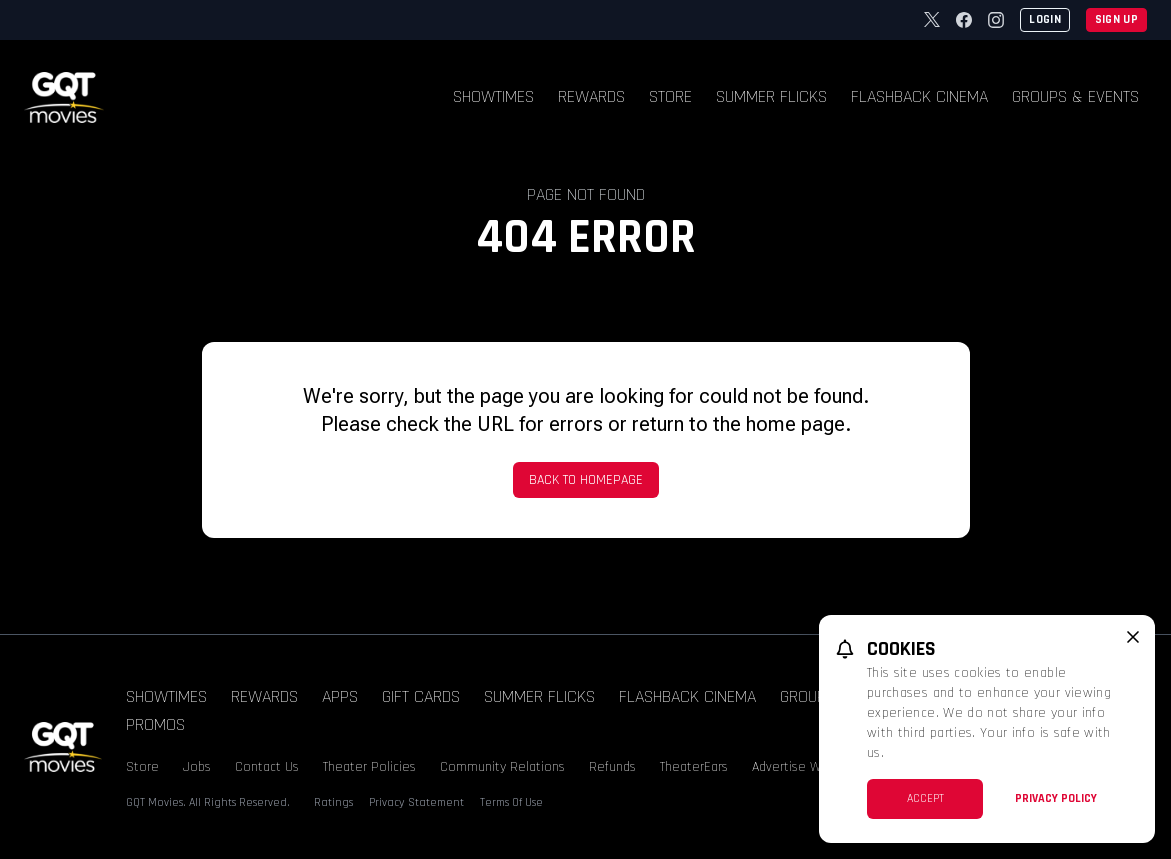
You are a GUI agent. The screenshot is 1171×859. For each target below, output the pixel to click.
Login (1045, 19)
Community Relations (502, 767)
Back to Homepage (586, 480)
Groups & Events (1075, 96)
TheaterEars (694, 767)
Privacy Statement (416, 802)
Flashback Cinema (919, 96)
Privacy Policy (1056, 798)
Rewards (591, 96)
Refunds (612, 767)
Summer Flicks (771, 96)
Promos (155, 724)
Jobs (197, 767)
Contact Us (267, 767)
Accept (925, 798)
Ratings (333, 802)
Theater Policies (369, 767)
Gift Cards (421, 696)
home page (795, 424)
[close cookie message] (1133, 637)
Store (670, 96)
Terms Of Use (511, 802)
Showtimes (493, 96)
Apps (340, 696)
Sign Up (1116, 19)
